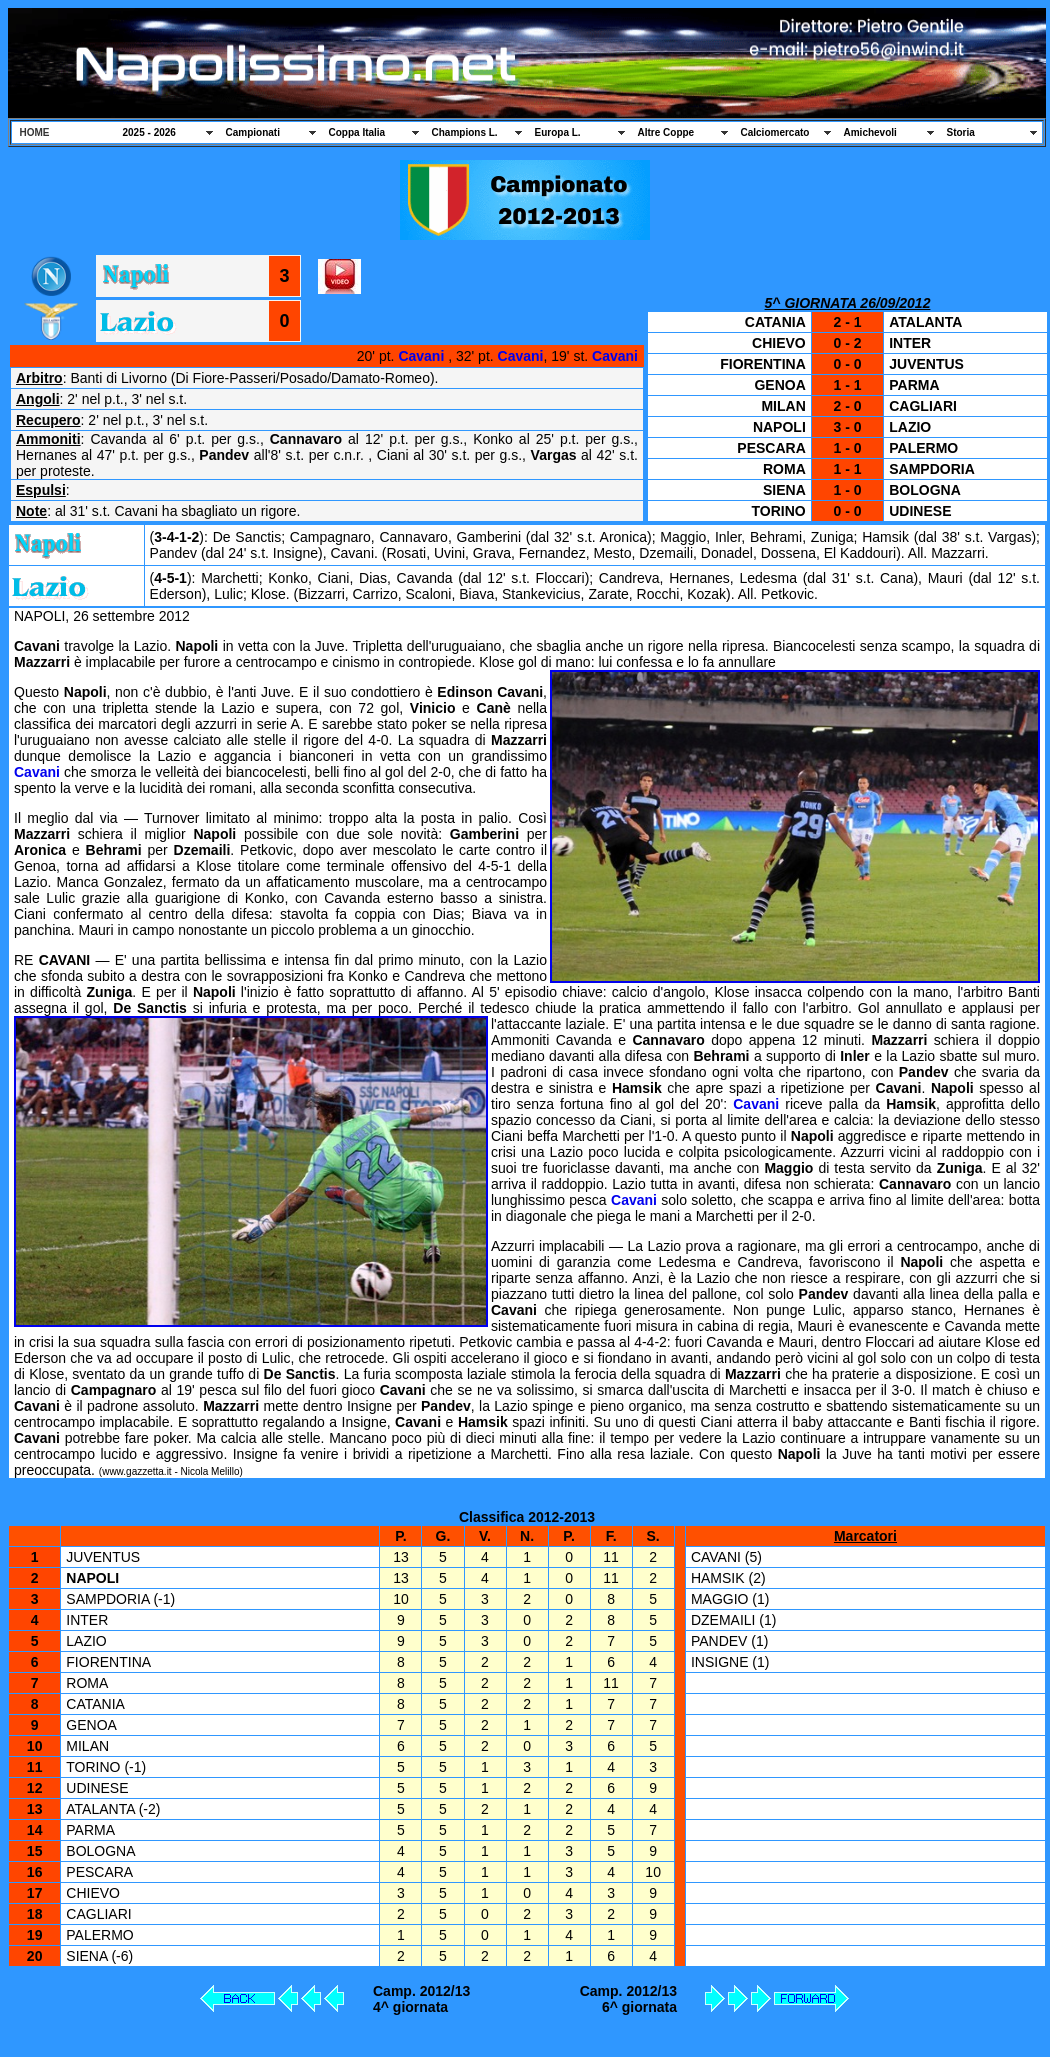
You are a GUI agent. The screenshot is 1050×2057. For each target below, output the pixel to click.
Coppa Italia (357, 132)
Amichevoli (870, 132)
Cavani (421, 356)
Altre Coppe (666, 132)
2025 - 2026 (149, 132)
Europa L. (558, 132)
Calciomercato (775, 132)
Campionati (253, 132)
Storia (961, 132)
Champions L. (465, 132)
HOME (35, 132)
